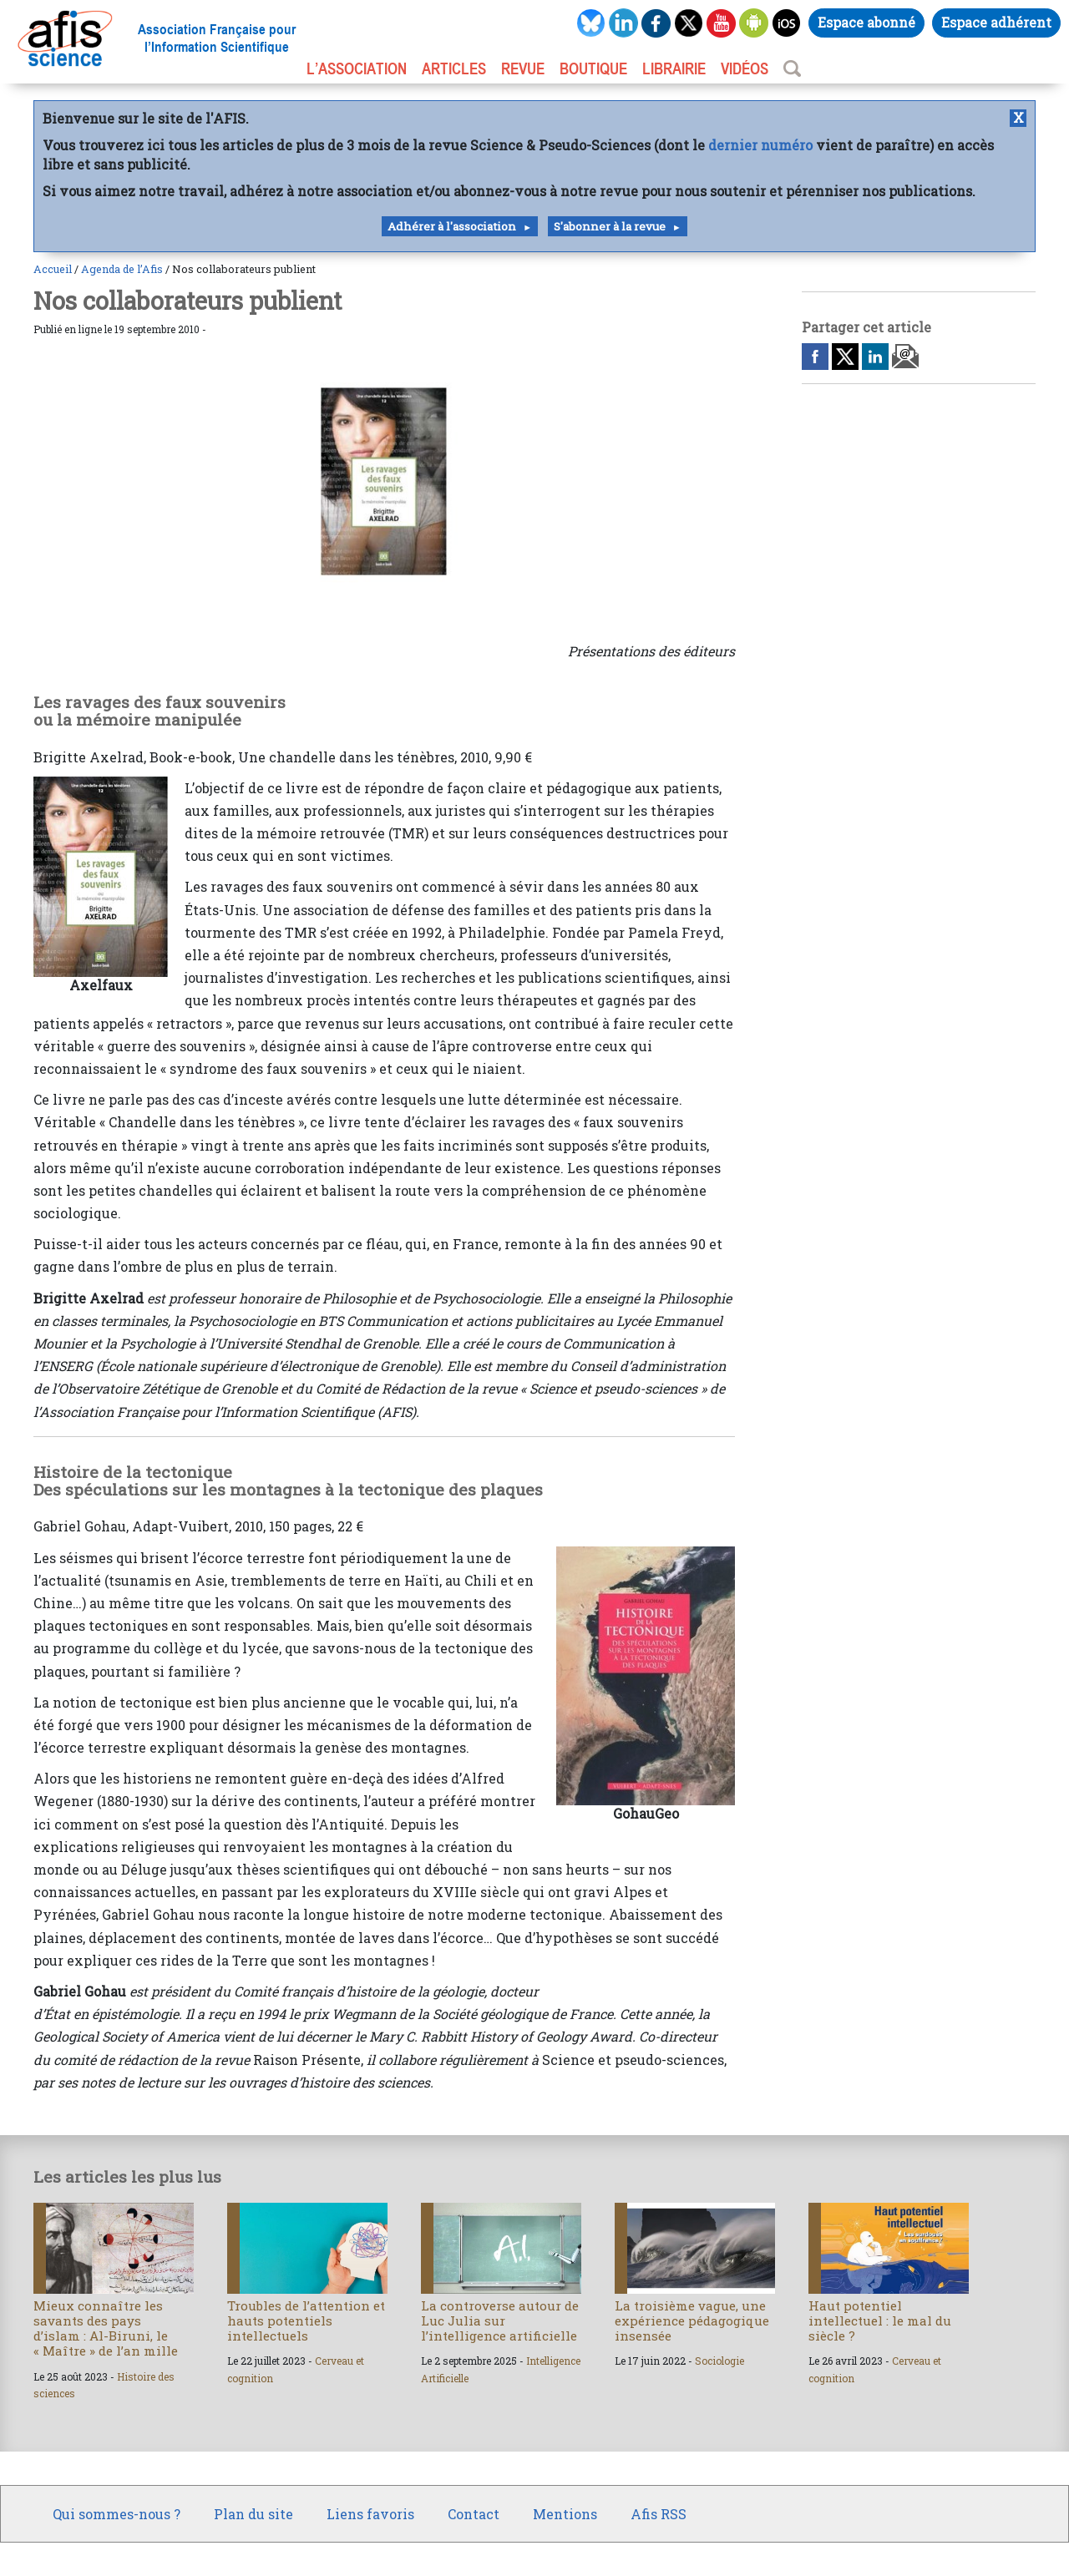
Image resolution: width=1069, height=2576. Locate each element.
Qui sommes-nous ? (116, 2514)
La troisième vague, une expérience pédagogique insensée (692, 2320)
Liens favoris (370, 2514)
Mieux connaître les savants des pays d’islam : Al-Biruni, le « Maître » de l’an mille (105, 2328)
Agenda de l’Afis (122, 269)
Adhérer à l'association (452, 226)
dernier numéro (760, 145)
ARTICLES (454, 68)
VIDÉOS (744, 68)
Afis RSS (658, 2514)
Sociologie (719, 2360)
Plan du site (253, 2514)
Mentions (565, 2514)
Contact (473, 2514)
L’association (357, 68)
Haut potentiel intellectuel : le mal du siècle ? (879, 2320)
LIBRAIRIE (674, 68)
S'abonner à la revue (610, 226)
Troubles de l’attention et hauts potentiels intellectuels (306, 2320)
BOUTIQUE (593, 68)
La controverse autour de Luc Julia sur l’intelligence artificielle (500, 2320)
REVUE (523, 68)
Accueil (52, 269)
